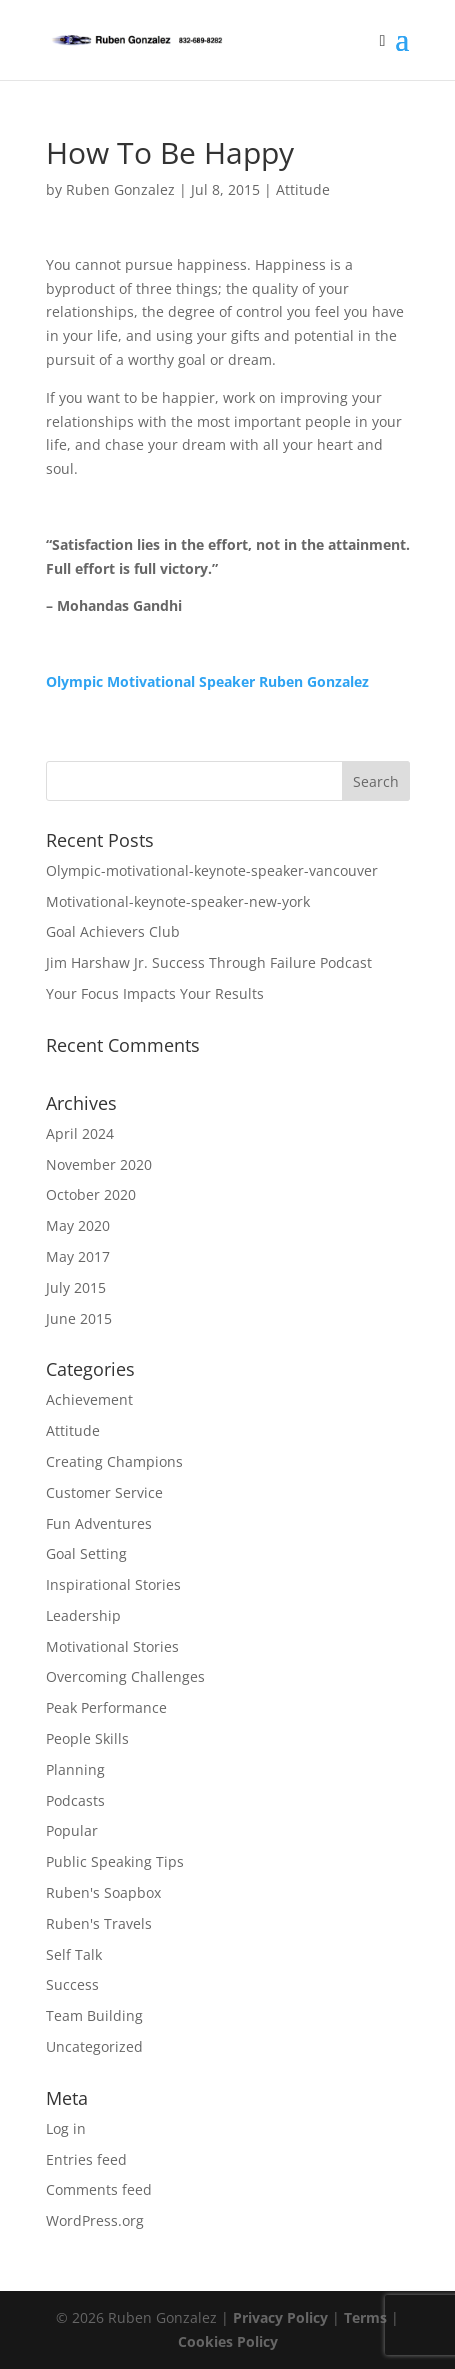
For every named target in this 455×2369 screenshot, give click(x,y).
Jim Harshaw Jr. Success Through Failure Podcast (209, 962)
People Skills (87, 1738)
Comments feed (99, 2189)
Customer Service (104, 1492)
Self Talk (74, 1954)
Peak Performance (106, 1707)
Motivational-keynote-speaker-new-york (178, 901)
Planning (75, 1769)
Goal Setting (86, 1553)
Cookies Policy (228, 2341)
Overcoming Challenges (125, 1676)
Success (72, 1984)
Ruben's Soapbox (103, 1892)
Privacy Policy (280, 2317)
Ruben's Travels (99, 1923)
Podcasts (75, 1800)
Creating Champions (114, 1461)
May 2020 (78, 1225)
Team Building (94, 2015)
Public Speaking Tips (115, 1861)
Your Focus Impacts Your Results (155, 993)
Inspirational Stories (113, 1584)
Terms (365, 2317)
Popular (72, 1830)
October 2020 (91, 1194)
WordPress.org (95, 2220)
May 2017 (78, 1256)
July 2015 (76, 1287)
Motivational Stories (112, 1646)
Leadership (83, 1615)
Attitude (303, 189)
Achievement (89, 1399)
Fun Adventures (99, 1523)
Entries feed (86, 2159)
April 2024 (80, 1133)
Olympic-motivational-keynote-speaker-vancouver (212, 870)
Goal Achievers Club (113, 931)
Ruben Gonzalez (120, 189)
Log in (66, 2128)
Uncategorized (94, 2046)
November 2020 (99, 1164)
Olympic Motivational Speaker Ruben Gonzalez (207, 681)
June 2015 (79, 1318)
